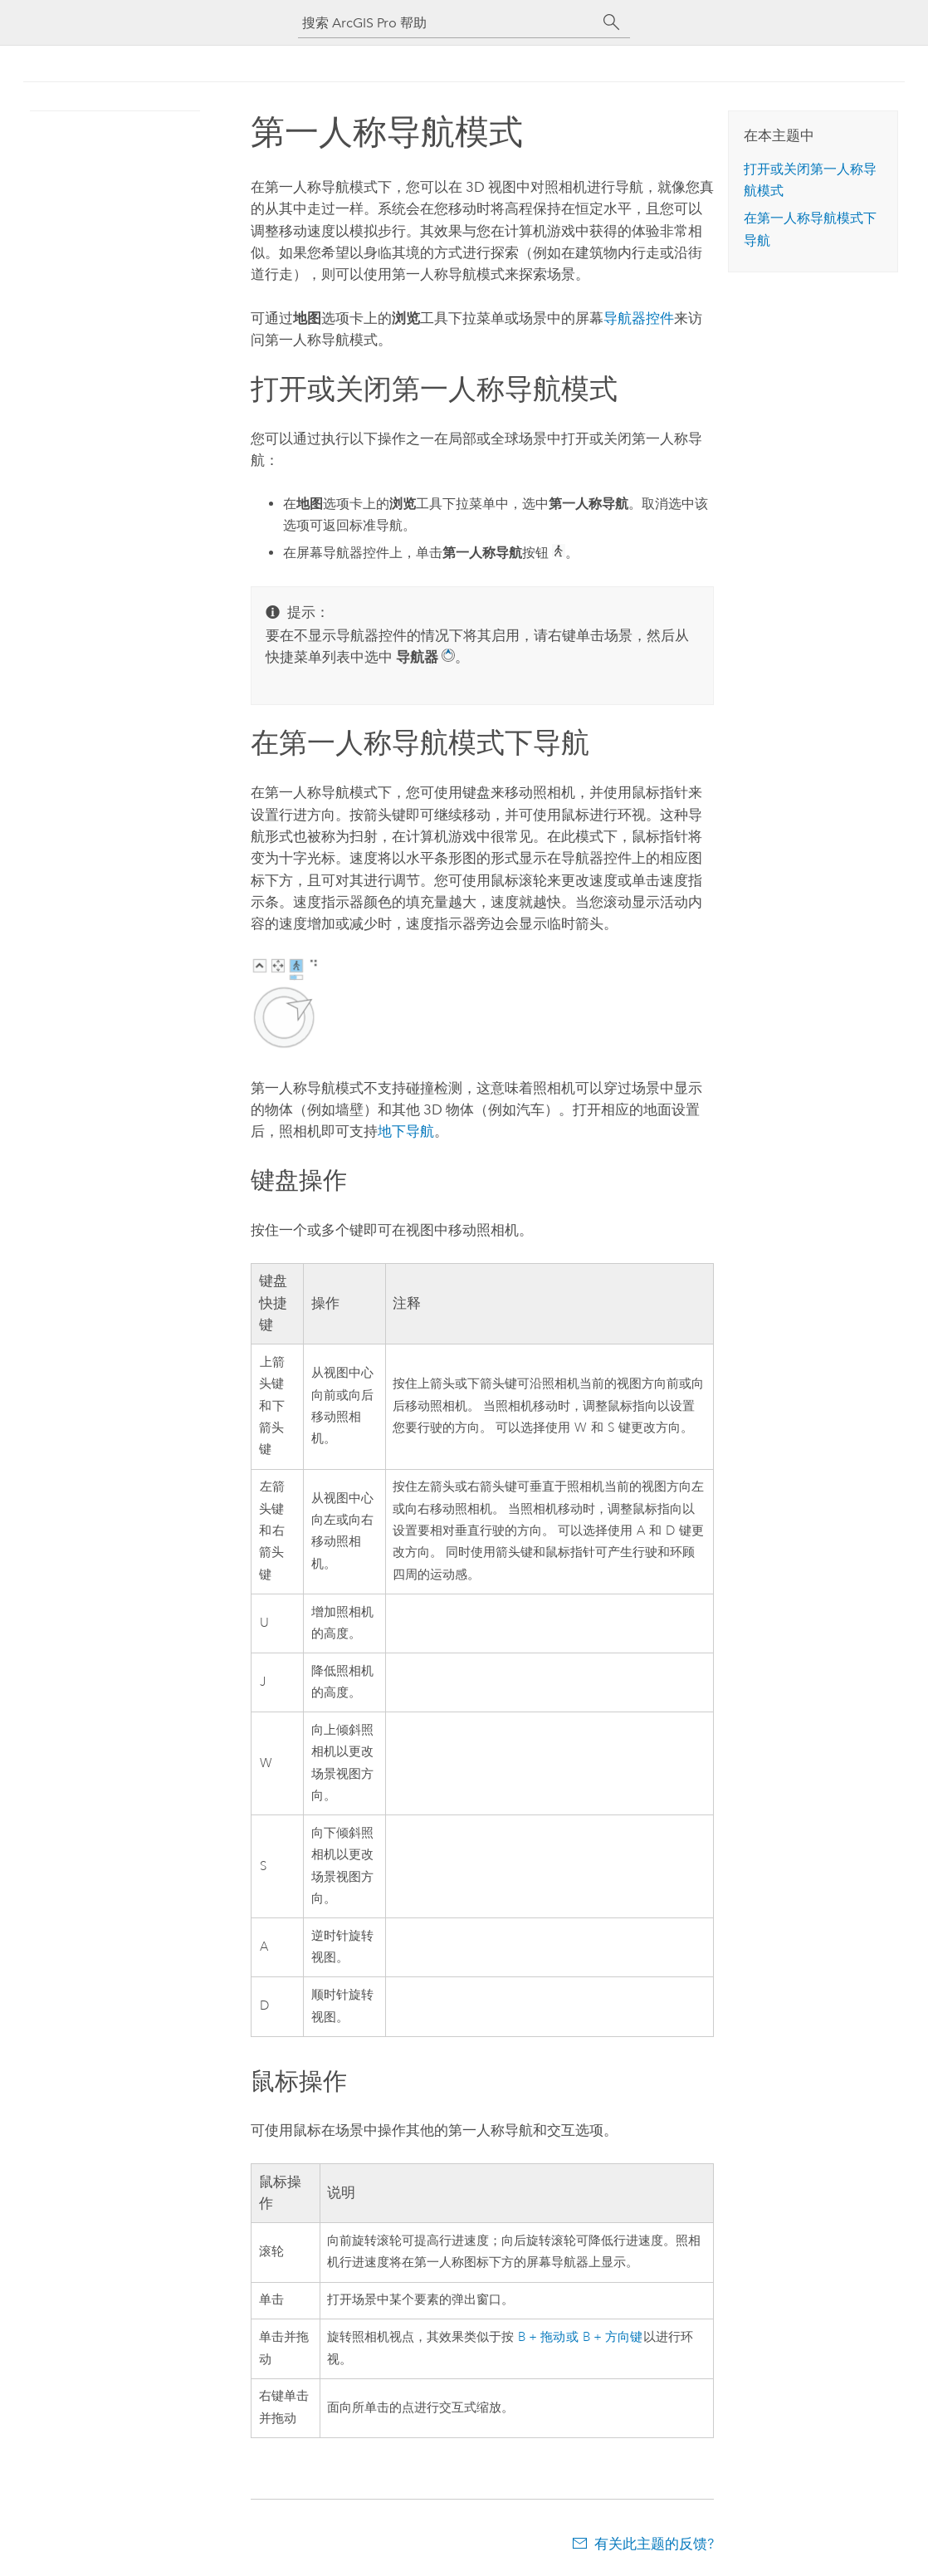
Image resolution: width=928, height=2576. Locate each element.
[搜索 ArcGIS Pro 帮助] (447, 22)
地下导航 (406, 1131)
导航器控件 (638, 318)
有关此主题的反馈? (654, 2543)
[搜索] (611, 22)
